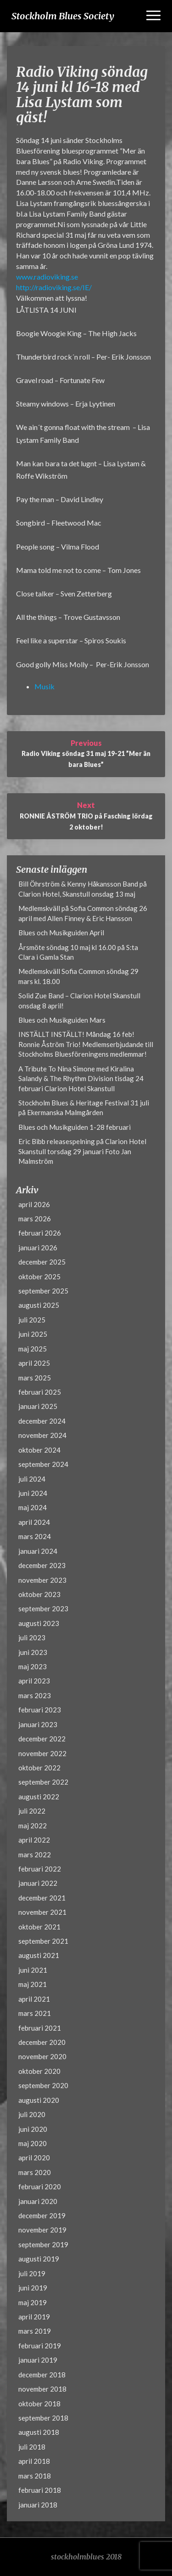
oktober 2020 (39, 2071)
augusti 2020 (38, 2100)
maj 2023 (32, 1666)
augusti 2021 (38, 1955)
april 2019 (34, 2317)
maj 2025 (32, 1349)
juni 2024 (32, 1493)
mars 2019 (34, 2331)
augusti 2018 (38, 2432)
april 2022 (34, 1840)
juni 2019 (32, 2288)
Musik (44, 686)
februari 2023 (39, 1710)
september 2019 (43, 2244)
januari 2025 (37, 1406)
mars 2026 (34, 1218)
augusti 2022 (38, 1796)
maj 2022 (32, 1825)
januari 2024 (37, 1551)
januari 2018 (37, 2505)
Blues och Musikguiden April (61, 932)
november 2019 (42, 2230)
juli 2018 (31, 2447)
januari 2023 (37, 1724)
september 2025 (43, 1291)
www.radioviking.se (47, 276)
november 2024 (42, 1435)
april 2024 (34, 1522)
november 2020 (42, 2056)
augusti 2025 (38, 1305)
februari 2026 (39, 1233)
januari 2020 (37, 2201)
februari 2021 (39, 2028)
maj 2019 (32, 2302)
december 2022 (42, 1739)
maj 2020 (32, 2143)
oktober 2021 (39, 1927)
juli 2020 (31, 2114)
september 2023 (43, 1608)
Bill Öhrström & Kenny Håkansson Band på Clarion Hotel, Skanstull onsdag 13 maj (82, 889)
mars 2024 (34, 1536)
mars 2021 (34, 2013)
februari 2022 (39, 1869)
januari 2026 (37, 1247)
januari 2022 (37, 1883)
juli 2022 (31, 1811)
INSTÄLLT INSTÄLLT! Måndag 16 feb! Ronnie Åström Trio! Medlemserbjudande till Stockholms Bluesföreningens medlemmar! (85, 1044)
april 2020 (34, 2157)
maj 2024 (32, 1507)
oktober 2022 (39, 1767)
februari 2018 (39, 2490)
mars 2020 (34, 2172)
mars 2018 (34, 2476)
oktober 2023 (39, 1594)
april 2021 (34, 1999)
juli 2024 (31, 1479)
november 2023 (42, 1580)
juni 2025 (32, 1334)
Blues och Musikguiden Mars (61, 1020)
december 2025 (42, 1262)
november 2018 (42, 2389)
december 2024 (42, 1421)
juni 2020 (32, 2129)
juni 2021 (32, 1970)
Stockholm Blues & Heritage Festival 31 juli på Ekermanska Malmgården (83, 1107)
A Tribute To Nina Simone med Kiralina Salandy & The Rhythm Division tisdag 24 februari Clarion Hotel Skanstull (81, 1079)
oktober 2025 (39, 1276)
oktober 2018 (39, 2403)
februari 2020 (39, 2186)
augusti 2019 (38, 2259)
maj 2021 (32, 1984)
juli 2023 (31, 1637)
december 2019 (42, 2215)
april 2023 (34, 1681)
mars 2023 (34, 1695)
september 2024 (43, 1464)
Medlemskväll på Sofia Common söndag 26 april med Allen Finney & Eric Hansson (82, 913)
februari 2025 (39, 1392)
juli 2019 (31, 2273)
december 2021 (42, 1898)
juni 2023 (32, 1652)
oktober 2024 (39, 1450)
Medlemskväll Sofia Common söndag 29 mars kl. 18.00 (78, 976)
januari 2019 (37, 2360)
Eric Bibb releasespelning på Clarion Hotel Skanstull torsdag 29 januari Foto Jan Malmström (82, 1151)
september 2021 (43, 1941)
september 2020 (43, 2085)
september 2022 (43, 1782)
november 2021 (42, 1912)
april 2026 (34, 1204)
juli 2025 (31, 1320)
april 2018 (34, 2461)
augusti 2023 (38, 1623)
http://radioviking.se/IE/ (54, 287)
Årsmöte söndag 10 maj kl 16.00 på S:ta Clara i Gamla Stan (78, 952)
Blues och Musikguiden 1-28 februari (74, 1127)
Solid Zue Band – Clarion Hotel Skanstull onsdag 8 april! (79, 1000)
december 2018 (42, 2374)
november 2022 (42, 1753)
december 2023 (42, 1565)
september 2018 (43, 2418)
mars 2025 (34, 1378)
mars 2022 (34, 1854)
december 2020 (42, 2042)
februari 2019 (39, 2345)
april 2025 (34, 1363)
